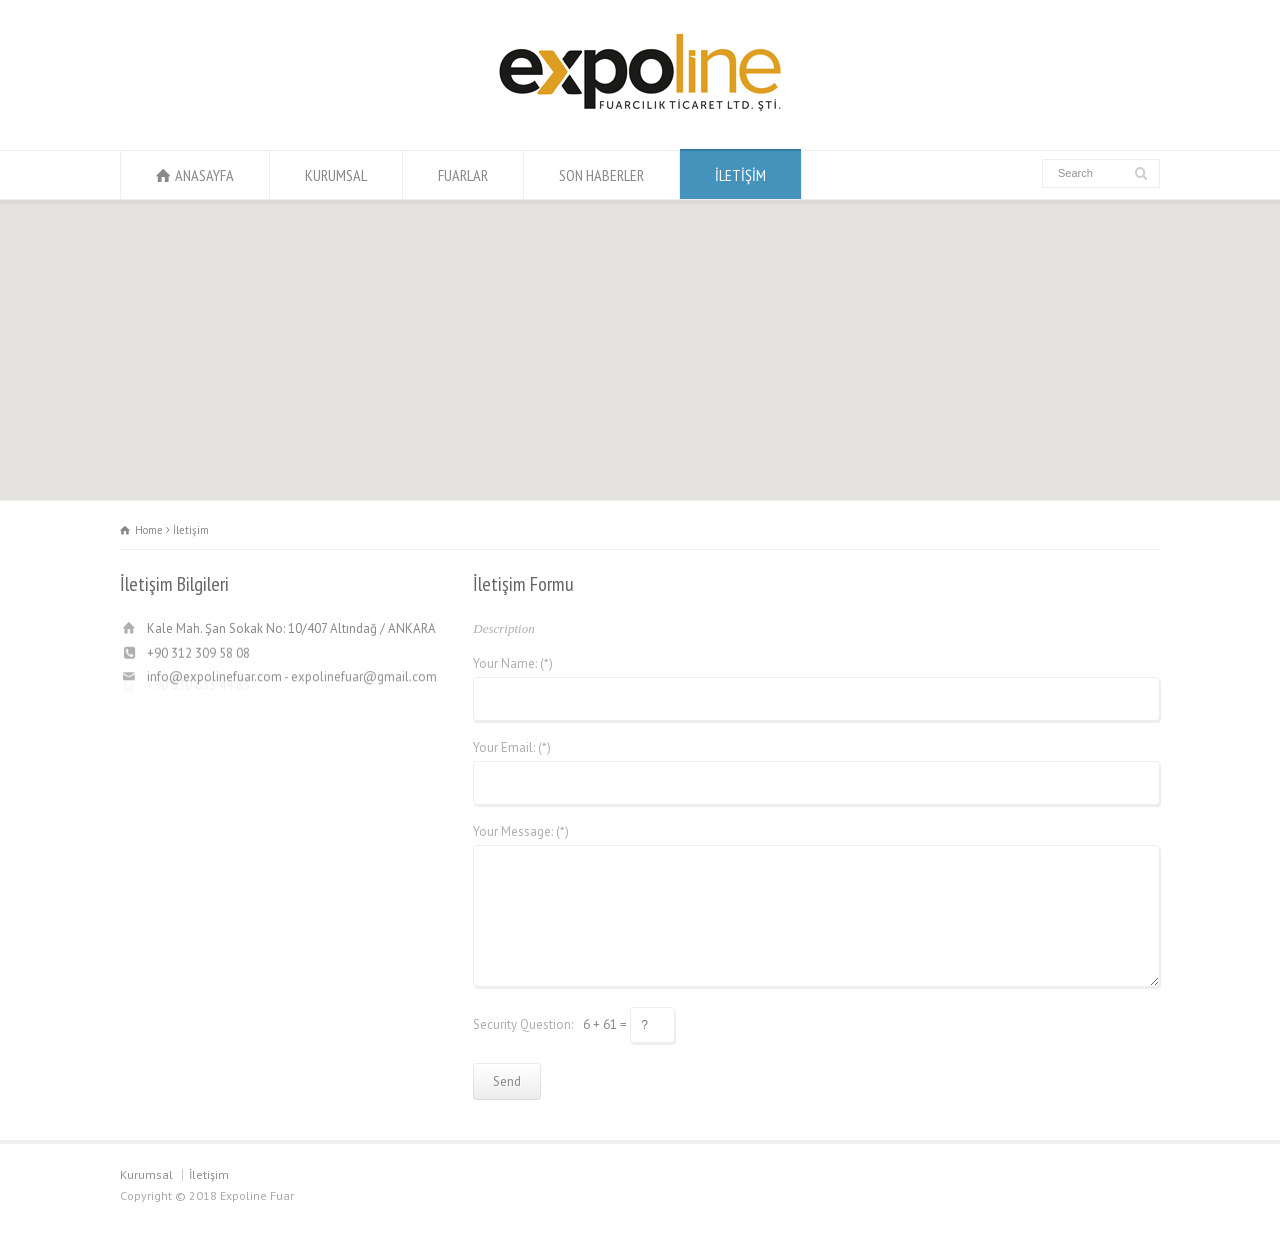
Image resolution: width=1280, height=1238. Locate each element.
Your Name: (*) (513, 663)
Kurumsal (146, 1174)
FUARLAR (463, 175)
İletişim (209, 1174)
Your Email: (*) (512, 747)
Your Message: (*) (521, 831)
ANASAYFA (204, 175)
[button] (640, 331)
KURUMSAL (336, 175)
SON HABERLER (601, 175)
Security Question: (523, 1023)
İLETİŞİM (740, 175)
